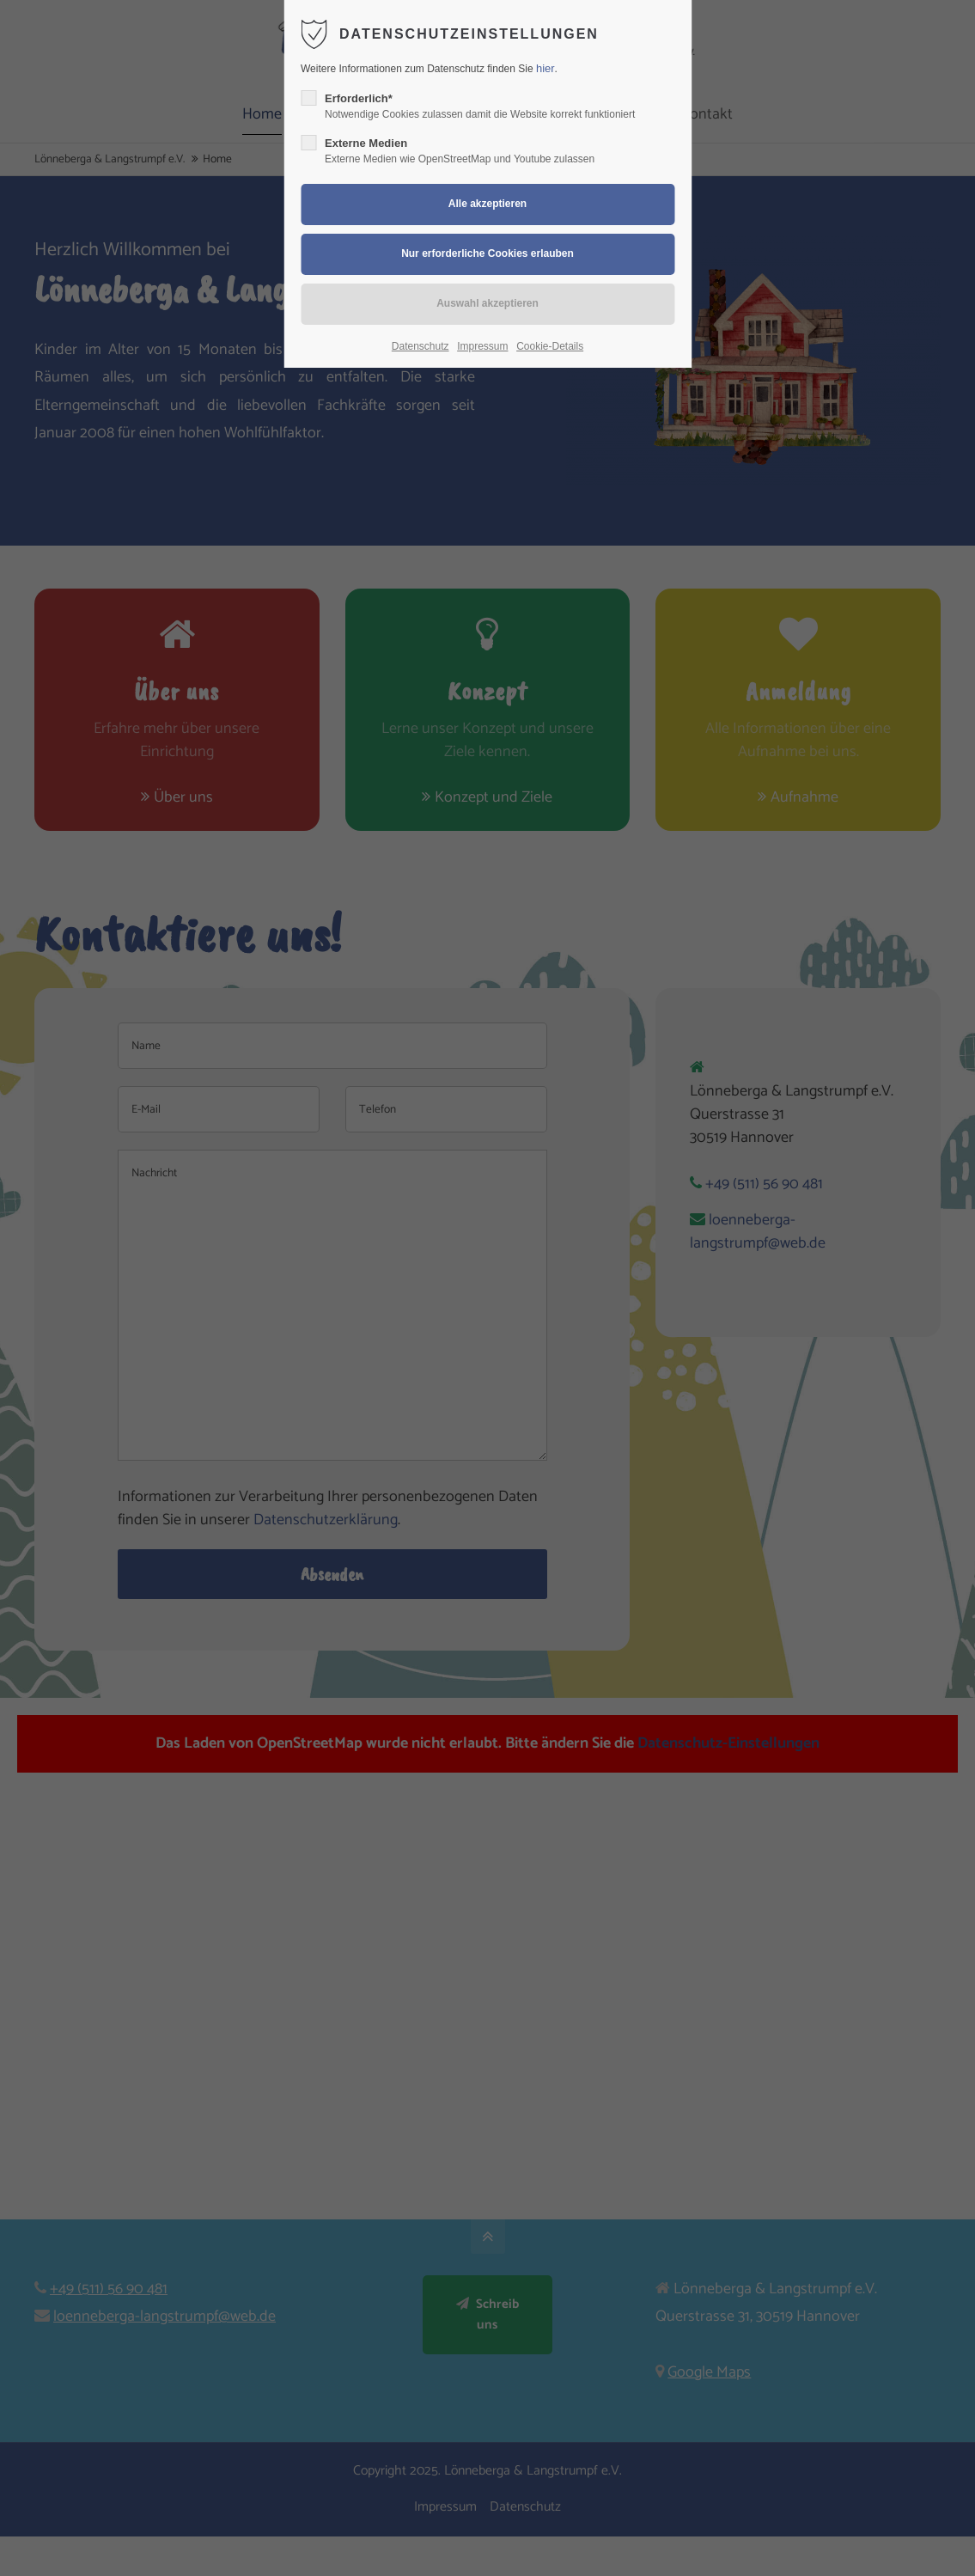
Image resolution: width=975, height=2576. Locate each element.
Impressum (482, 346)
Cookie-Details (549, 346)
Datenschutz (420, 346)
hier (545, 68)
